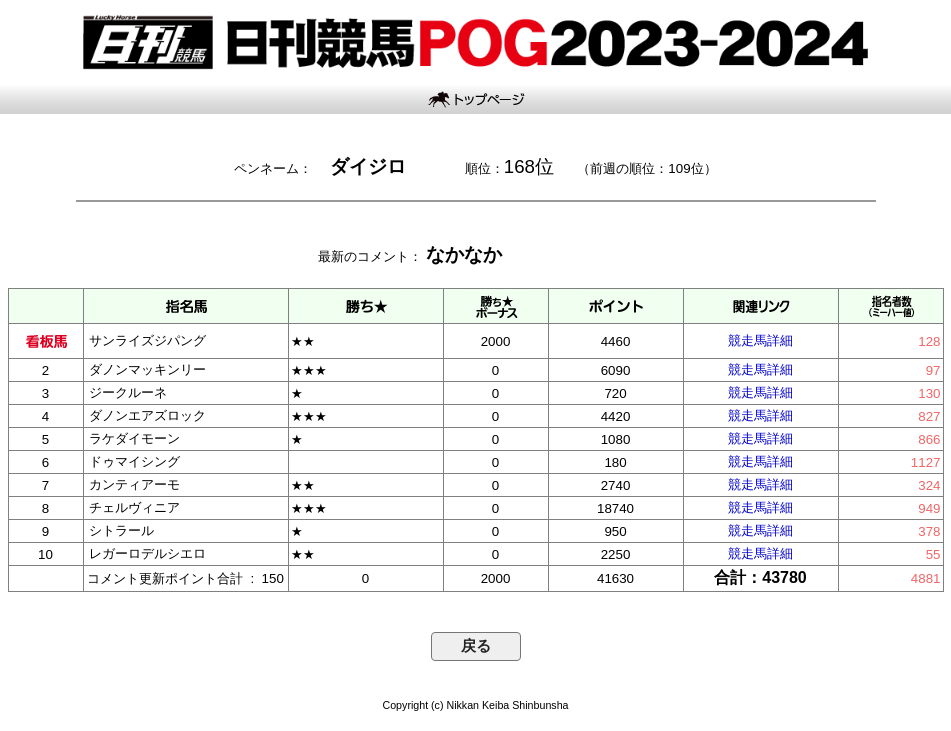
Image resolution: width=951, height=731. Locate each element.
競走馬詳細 (760, 340)
